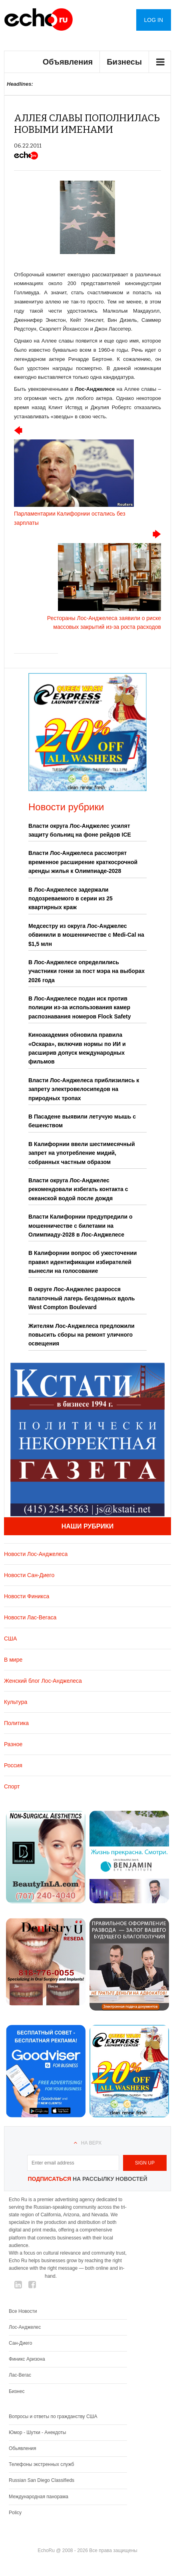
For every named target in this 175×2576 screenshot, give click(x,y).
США (10, 1638)
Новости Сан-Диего (29, 1575)
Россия (13, 1765)
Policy (15, 2512)
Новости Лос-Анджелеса (36, 1554)
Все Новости (23, 2311)
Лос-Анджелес (25, 2327)
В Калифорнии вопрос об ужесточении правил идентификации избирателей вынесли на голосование (82, 1262)
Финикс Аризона (27, 2359)
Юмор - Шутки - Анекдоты (37, 2432)
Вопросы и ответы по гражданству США (53, 2416)
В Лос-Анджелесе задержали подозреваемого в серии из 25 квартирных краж (70, 898)
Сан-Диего (20, 2343)
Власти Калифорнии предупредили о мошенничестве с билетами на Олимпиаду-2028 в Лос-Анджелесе (80, 1225)
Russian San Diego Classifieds (41, 2480)
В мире (13, 1659)
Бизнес (16, 2391)
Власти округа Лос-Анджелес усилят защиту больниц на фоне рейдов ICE (79, 830)
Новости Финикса (26, 1596)
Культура (15, 1702)
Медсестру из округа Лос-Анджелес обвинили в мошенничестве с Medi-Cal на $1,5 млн (86, 935)
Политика (16, 1723)
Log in (153, 20)
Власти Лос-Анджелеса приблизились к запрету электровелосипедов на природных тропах (83, 1089)
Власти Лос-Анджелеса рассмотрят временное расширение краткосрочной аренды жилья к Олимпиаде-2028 (82, 862)
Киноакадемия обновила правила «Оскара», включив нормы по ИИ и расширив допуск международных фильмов (77, 1048)
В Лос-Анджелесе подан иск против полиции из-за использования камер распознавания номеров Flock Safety (79, 1007)
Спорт (12, 1786)
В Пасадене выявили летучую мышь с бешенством (82, 1120)
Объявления (68, 61)
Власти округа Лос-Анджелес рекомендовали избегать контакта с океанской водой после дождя (78, 1189)
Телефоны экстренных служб (41, 2464)
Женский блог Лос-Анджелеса (43, 1681)
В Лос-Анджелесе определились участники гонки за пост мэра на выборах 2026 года (86, 971)
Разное (13, 1744)
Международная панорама (38, 2496)
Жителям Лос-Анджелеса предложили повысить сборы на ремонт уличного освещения (81, 1335)
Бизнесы (124, 61)
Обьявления (22, 2448)
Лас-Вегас (20, 2375)
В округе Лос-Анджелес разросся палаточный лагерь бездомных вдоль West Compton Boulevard (81, 1298)
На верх (91, 2143)
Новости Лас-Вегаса (30, 1617)
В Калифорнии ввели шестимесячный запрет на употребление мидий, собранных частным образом (81, 1153)
